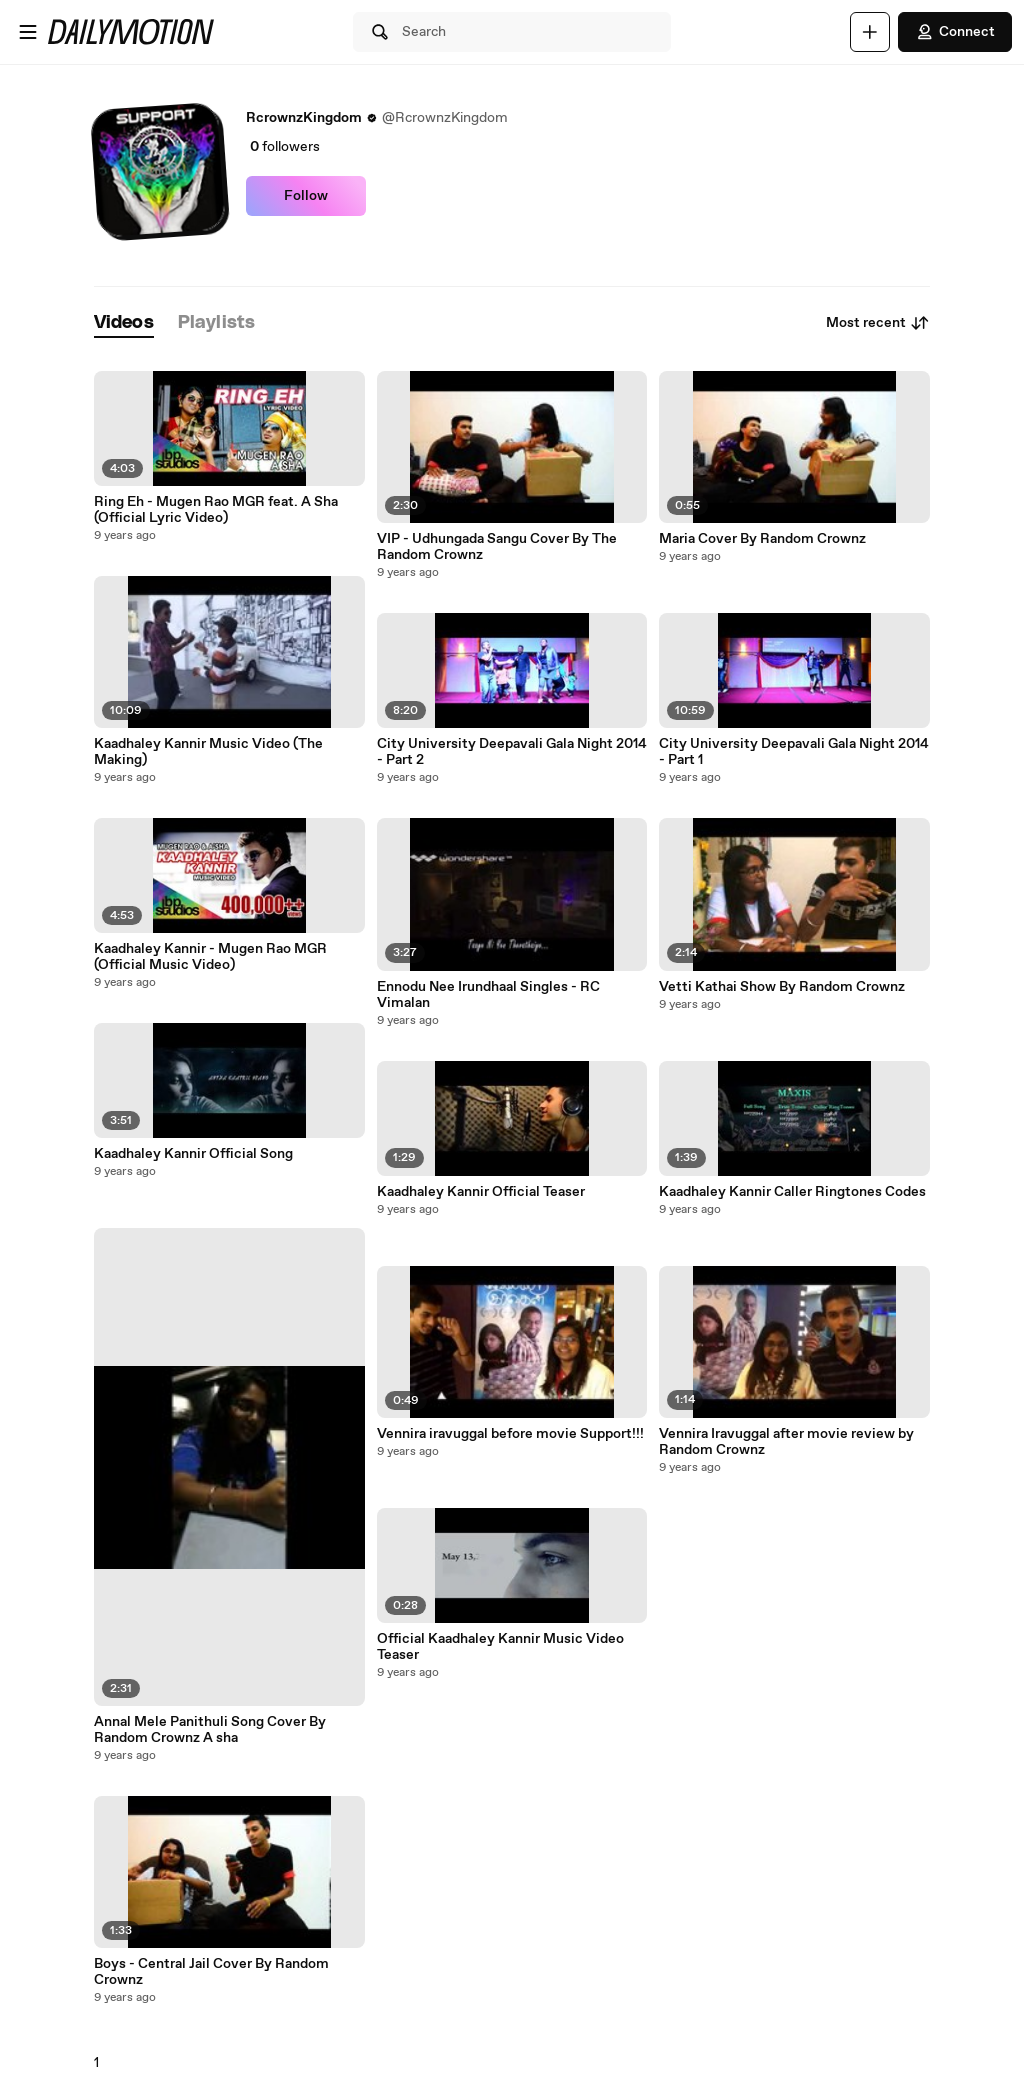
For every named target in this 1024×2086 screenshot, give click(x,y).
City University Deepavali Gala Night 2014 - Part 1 (794, 752)
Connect (955, 32)
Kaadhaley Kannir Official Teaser (481, 1192)
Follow (306, 196)
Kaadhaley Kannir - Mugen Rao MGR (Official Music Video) (210, 957)
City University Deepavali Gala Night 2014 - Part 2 (512, 752)
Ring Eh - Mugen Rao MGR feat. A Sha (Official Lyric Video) (216, 510)
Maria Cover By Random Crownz (762, 539)
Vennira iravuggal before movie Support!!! (510, 1434)
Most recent (878, 323)
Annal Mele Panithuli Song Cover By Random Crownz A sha (210, 1730)
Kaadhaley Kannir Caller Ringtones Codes (792, 1192)
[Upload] (870, 32)
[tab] (124, 323)
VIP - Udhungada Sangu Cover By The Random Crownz (497, 547)
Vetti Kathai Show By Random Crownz (782, 987)
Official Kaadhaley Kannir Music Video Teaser (500, 1647)
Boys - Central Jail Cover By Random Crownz (211, 1972)
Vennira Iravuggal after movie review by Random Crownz (786, 1442)
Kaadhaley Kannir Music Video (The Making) (208, 752)
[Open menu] (28, 32)
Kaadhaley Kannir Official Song (193, 1154)
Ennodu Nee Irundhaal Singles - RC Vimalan (488, 995)
